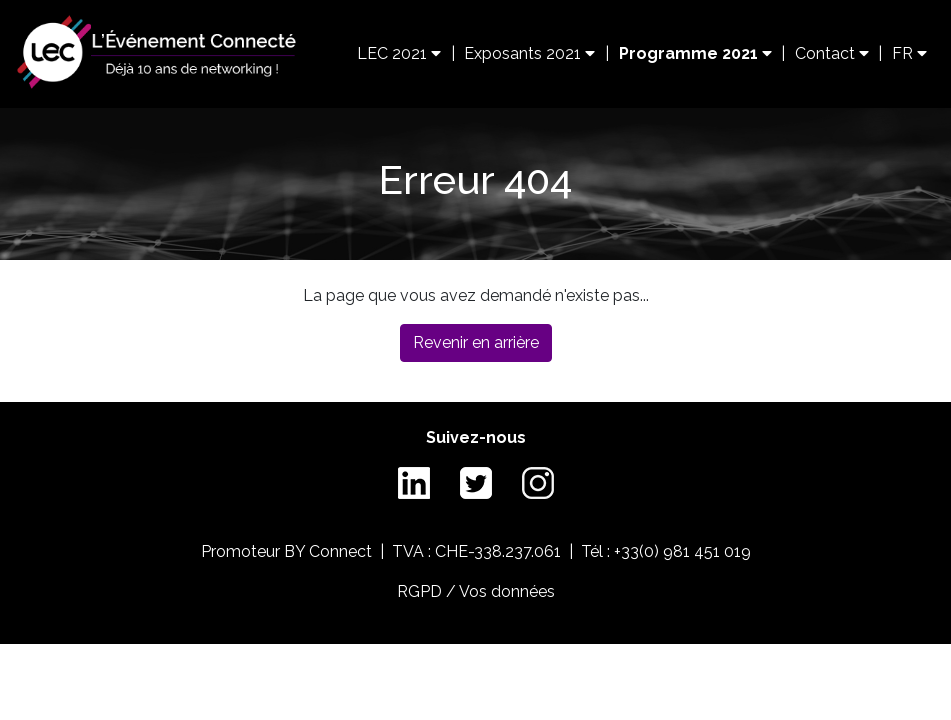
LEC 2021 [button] (399, 53)
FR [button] (909, 53)
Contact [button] (832, 53)
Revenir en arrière (476, 342)
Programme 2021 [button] (695, 53)
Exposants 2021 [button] (529, 53)
